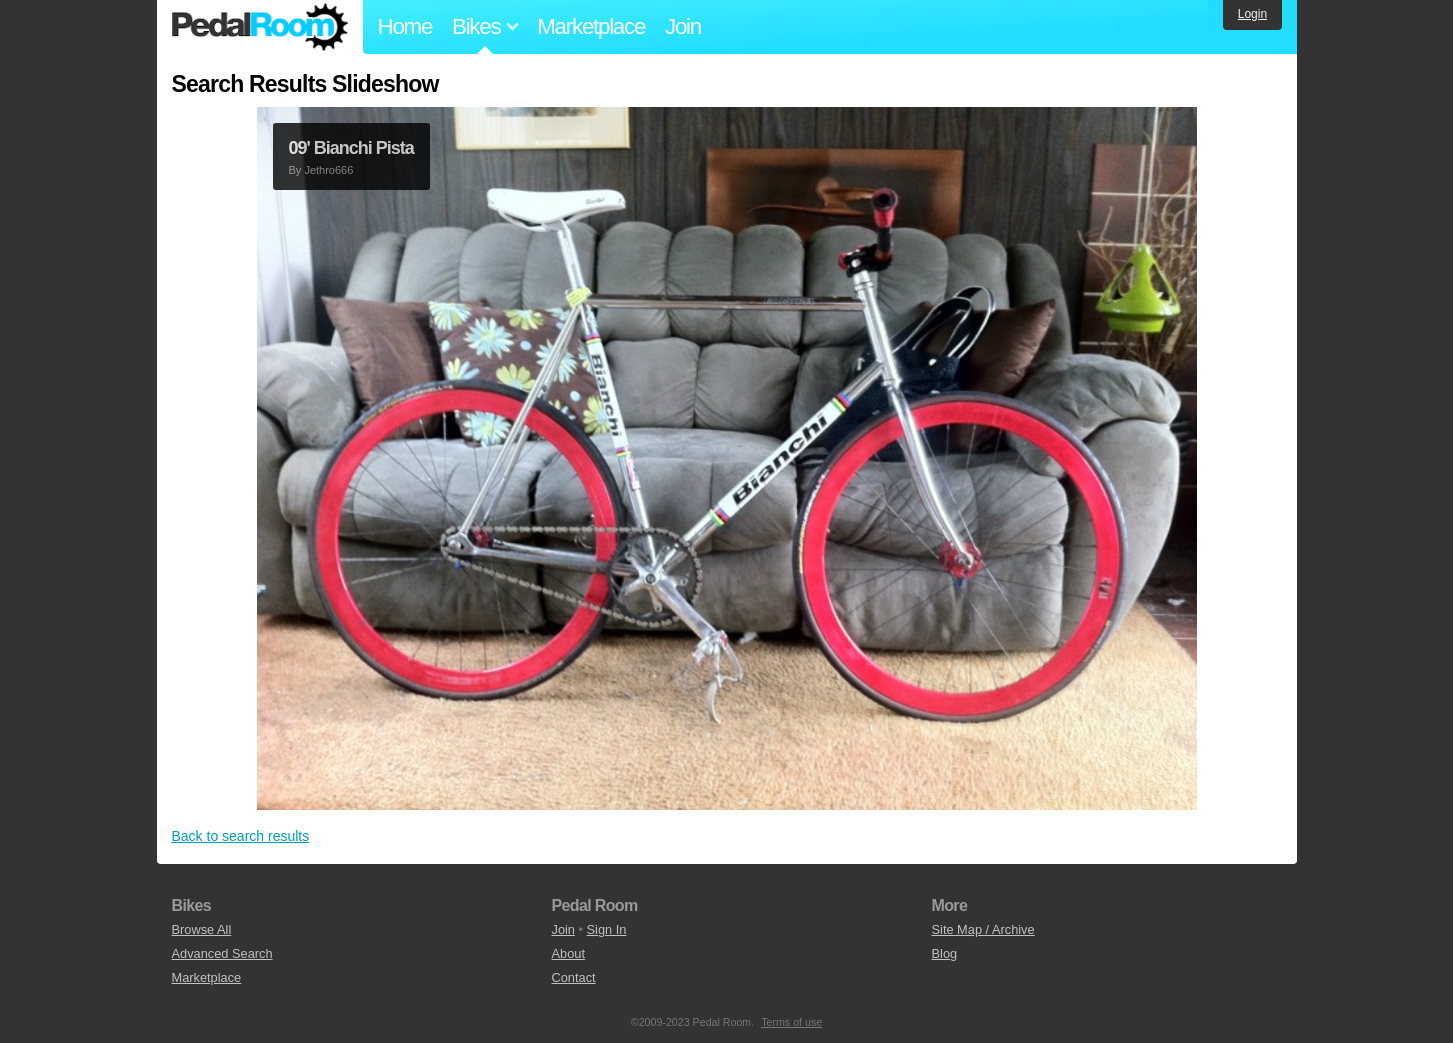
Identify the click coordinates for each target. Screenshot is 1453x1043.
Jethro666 (328, 170)
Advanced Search (222, 953)
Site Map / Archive (983, 929)
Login (1252, 14)
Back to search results (241, 836)
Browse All (202, 929)
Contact (574, 977)
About (568, 953)
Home (405, 26)
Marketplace (591, 26)
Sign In (607, 929)
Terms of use (791, 1022)
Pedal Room (260, 27)
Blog (945, 953)
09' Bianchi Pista (351, 148)
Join (683, 26)
